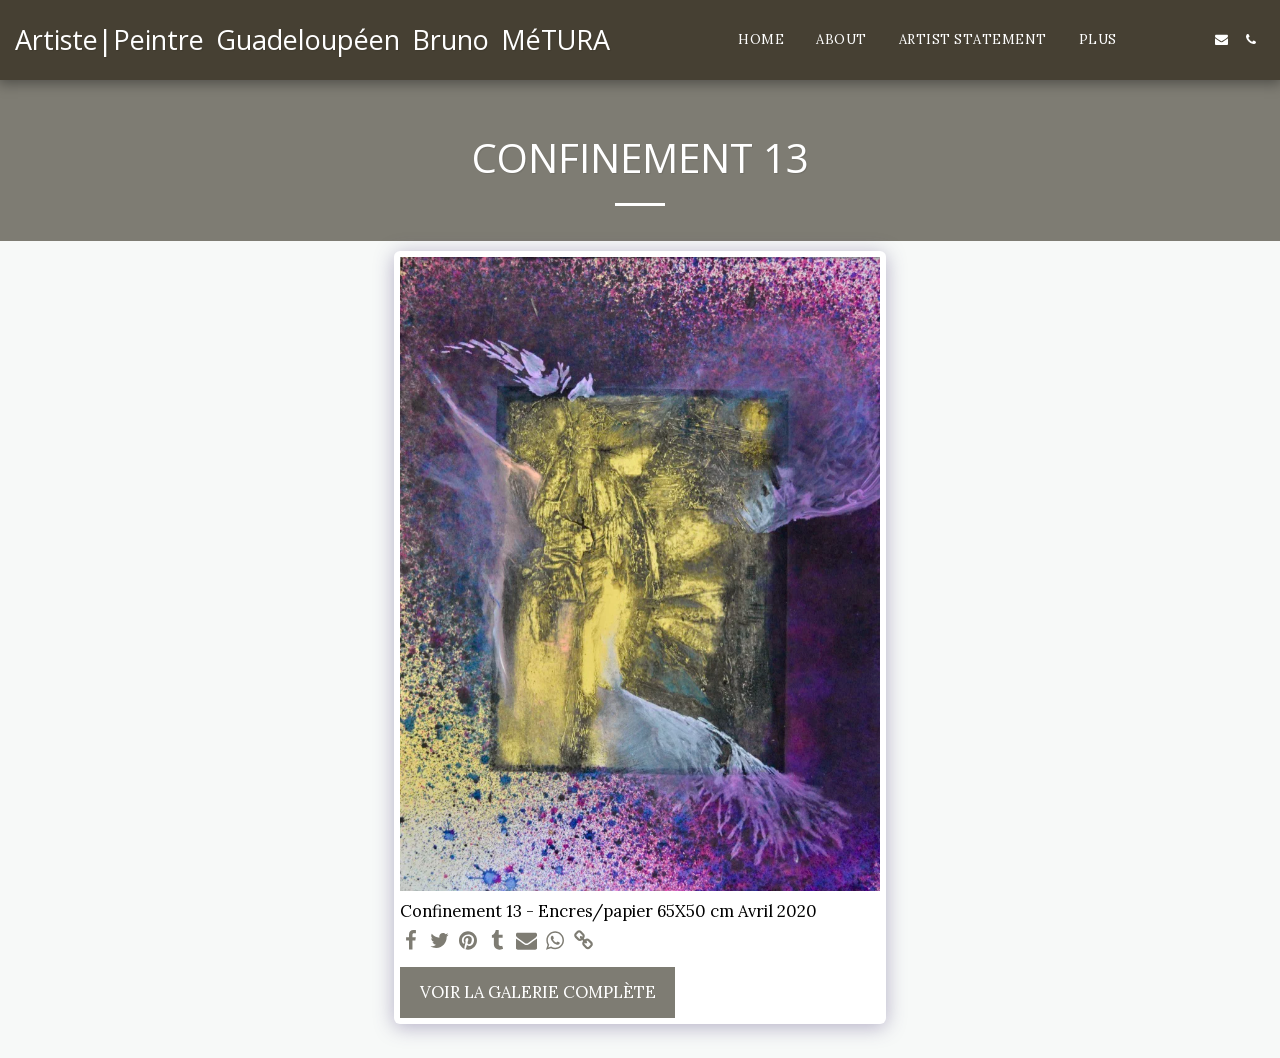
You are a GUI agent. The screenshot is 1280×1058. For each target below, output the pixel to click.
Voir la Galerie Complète (538, 992)
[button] (1163, 39)
